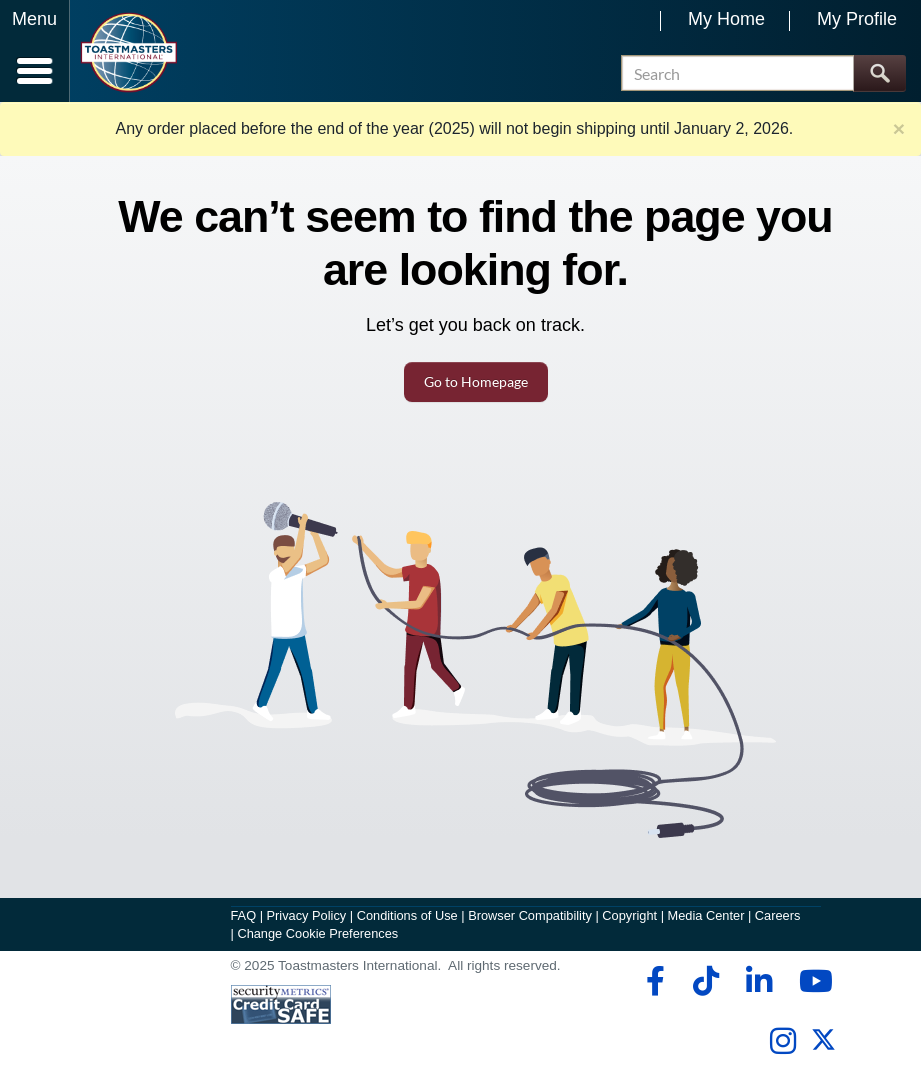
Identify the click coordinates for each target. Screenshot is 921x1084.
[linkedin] (758, 981)
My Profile (857, 19)
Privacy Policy (307, 915)
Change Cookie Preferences (317, 933)
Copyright (629, 915)
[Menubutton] (35, 51)
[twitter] (823, 1047)
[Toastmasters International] (128, 52)
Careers (778, 915)
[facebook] (652, 981)
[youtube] (811, 981)
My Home (726, 19)
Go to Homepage (476, 381)
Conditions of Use (407, 915)
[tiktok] (705, 981)
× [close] (899, 128)
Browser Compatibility (530, 915)
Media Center (706, 915)
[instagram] (782, 1041)
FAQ (244, 915)
